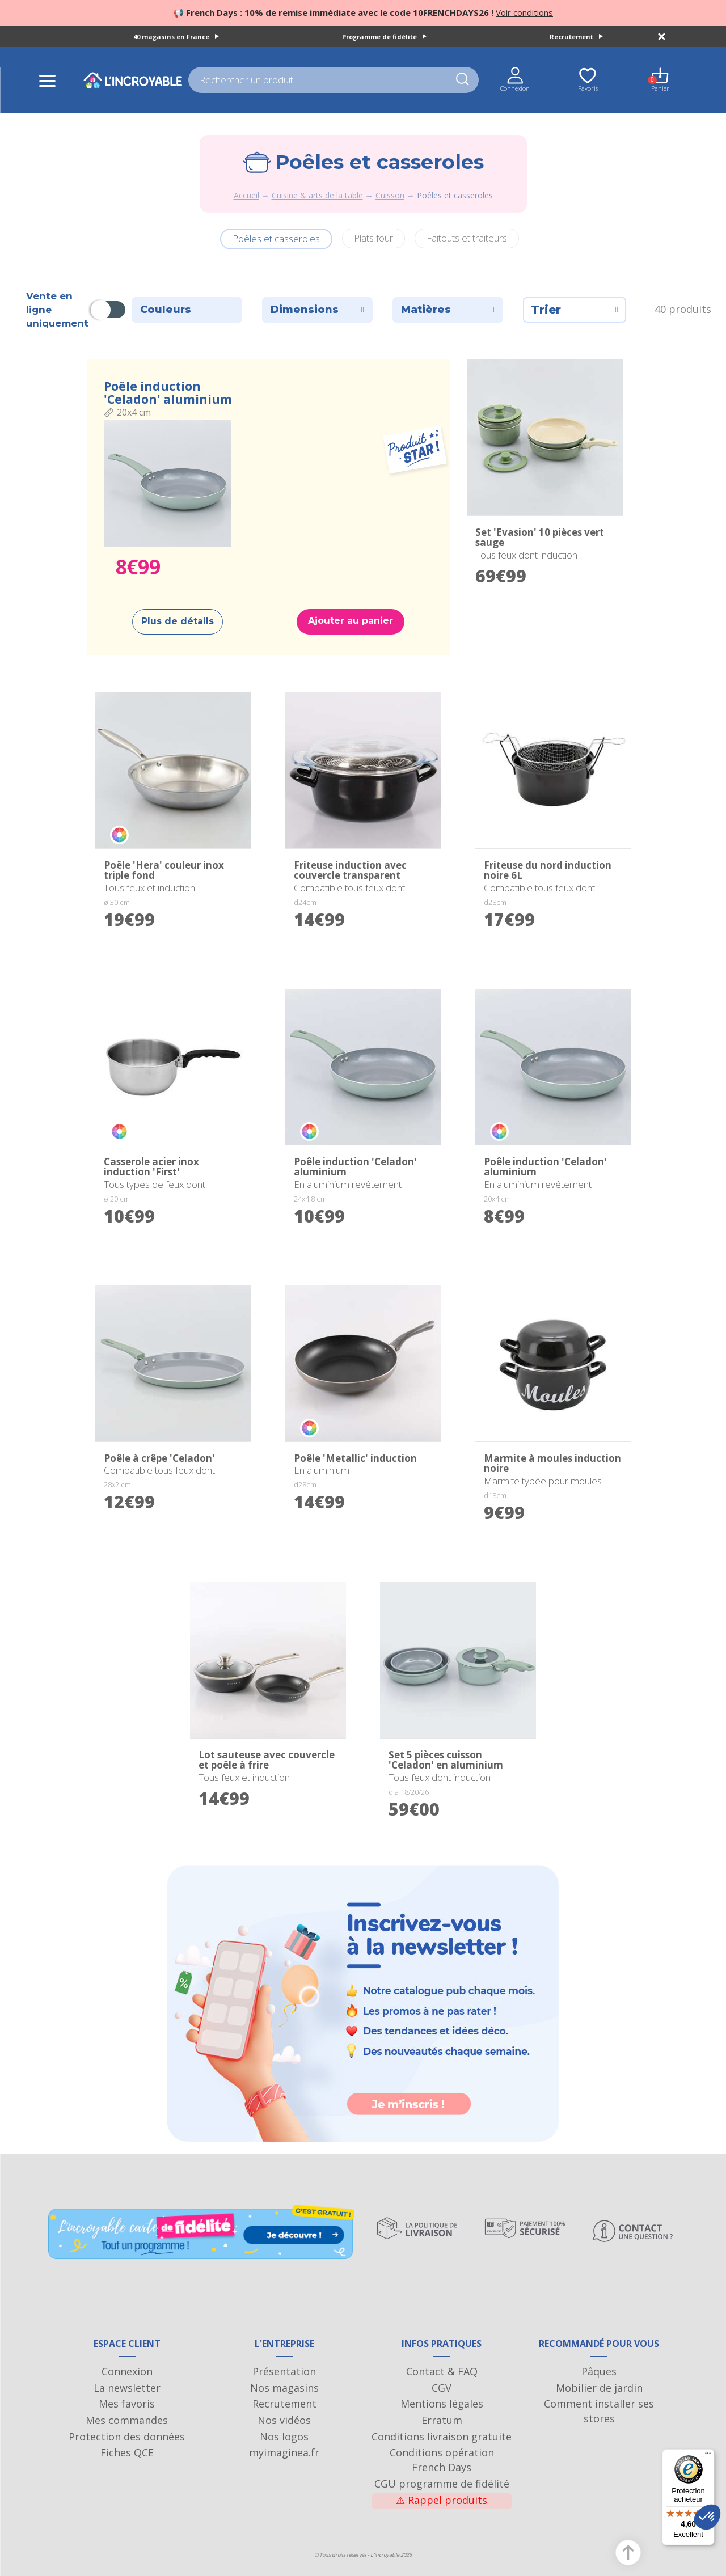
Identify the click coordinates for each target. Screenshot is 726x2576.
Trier (574, 309)
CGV (441, 2388)
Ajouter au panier (350, 620)
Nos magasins (284, 2388)
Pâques (599, 2371)
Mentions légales (441, 2403)
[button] (707, 2517)
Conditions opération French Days (442, 2460)
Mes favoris (127, 2403)
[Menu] (708, 2456)
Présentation (284, 2371)
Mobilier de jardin (599, 2388)
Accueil (246, 195)
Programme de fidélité (384, 36)
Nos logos (284, 2436)
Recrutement (576, 36)
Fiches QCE (127, 2452)
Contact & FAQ (442, 2371)
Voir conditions (524, 12)
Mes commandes (127, 2420)
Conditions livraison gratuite (442, 2436)
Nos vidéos (284, 2420)
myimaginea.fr (284, 2452)
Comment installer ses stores (599, 2411)
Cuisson (389, 195)
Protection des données (127, 2436)
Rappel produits (441, 2500)
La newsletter (127, 2388)
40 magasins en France (176, 36)
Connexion (127, 2371)
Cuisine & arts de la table (317, 195)
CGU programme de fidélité (441, 2483)
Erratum (441, 2420)
